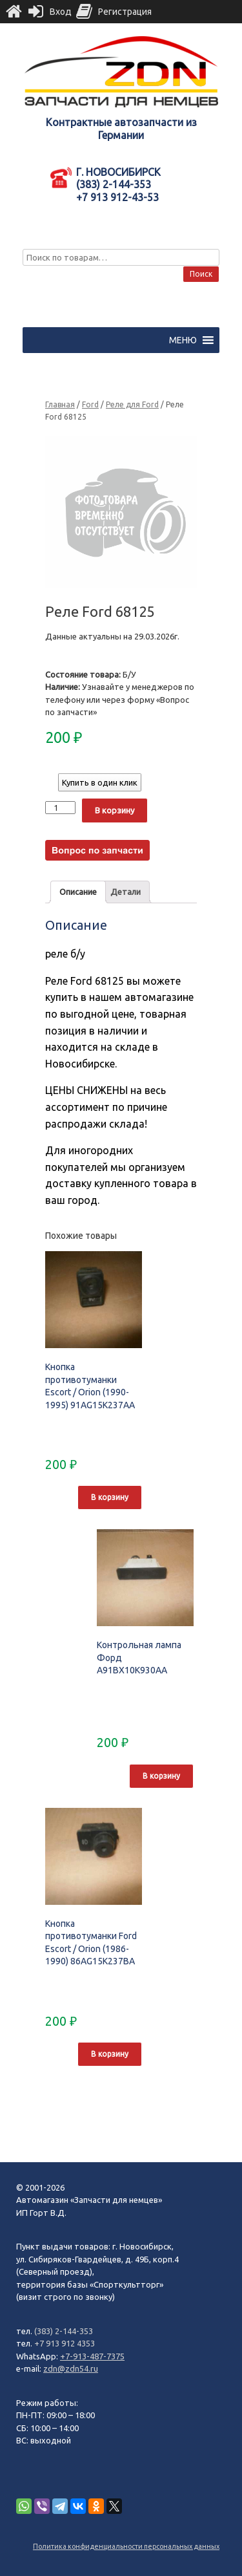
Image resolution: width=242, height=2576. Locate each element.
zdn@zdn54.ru (70, 2368)
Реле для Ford (132, 404)
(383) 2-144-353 (63, 2330)
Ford (90, 404)
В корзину (114, 810)
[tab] (78, 892)
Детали (125, 891)
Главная (60, 404)
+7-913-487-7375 (92, 2356)
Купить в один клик (99, 782)
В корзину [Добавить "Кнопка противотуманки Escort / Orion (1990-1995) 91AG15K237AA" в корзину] (109, 1497)
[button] (183, 340)
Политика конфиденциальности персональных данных (126, 2546)
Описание (78, 891)
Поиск (201, 274)
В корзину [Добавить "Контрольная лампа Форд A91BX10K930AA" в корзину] (161, 1776)
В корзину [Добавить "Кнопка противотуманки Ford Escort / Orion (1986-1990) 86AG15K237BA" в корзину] (109, 2054)
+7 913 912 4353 (64, 2343)
